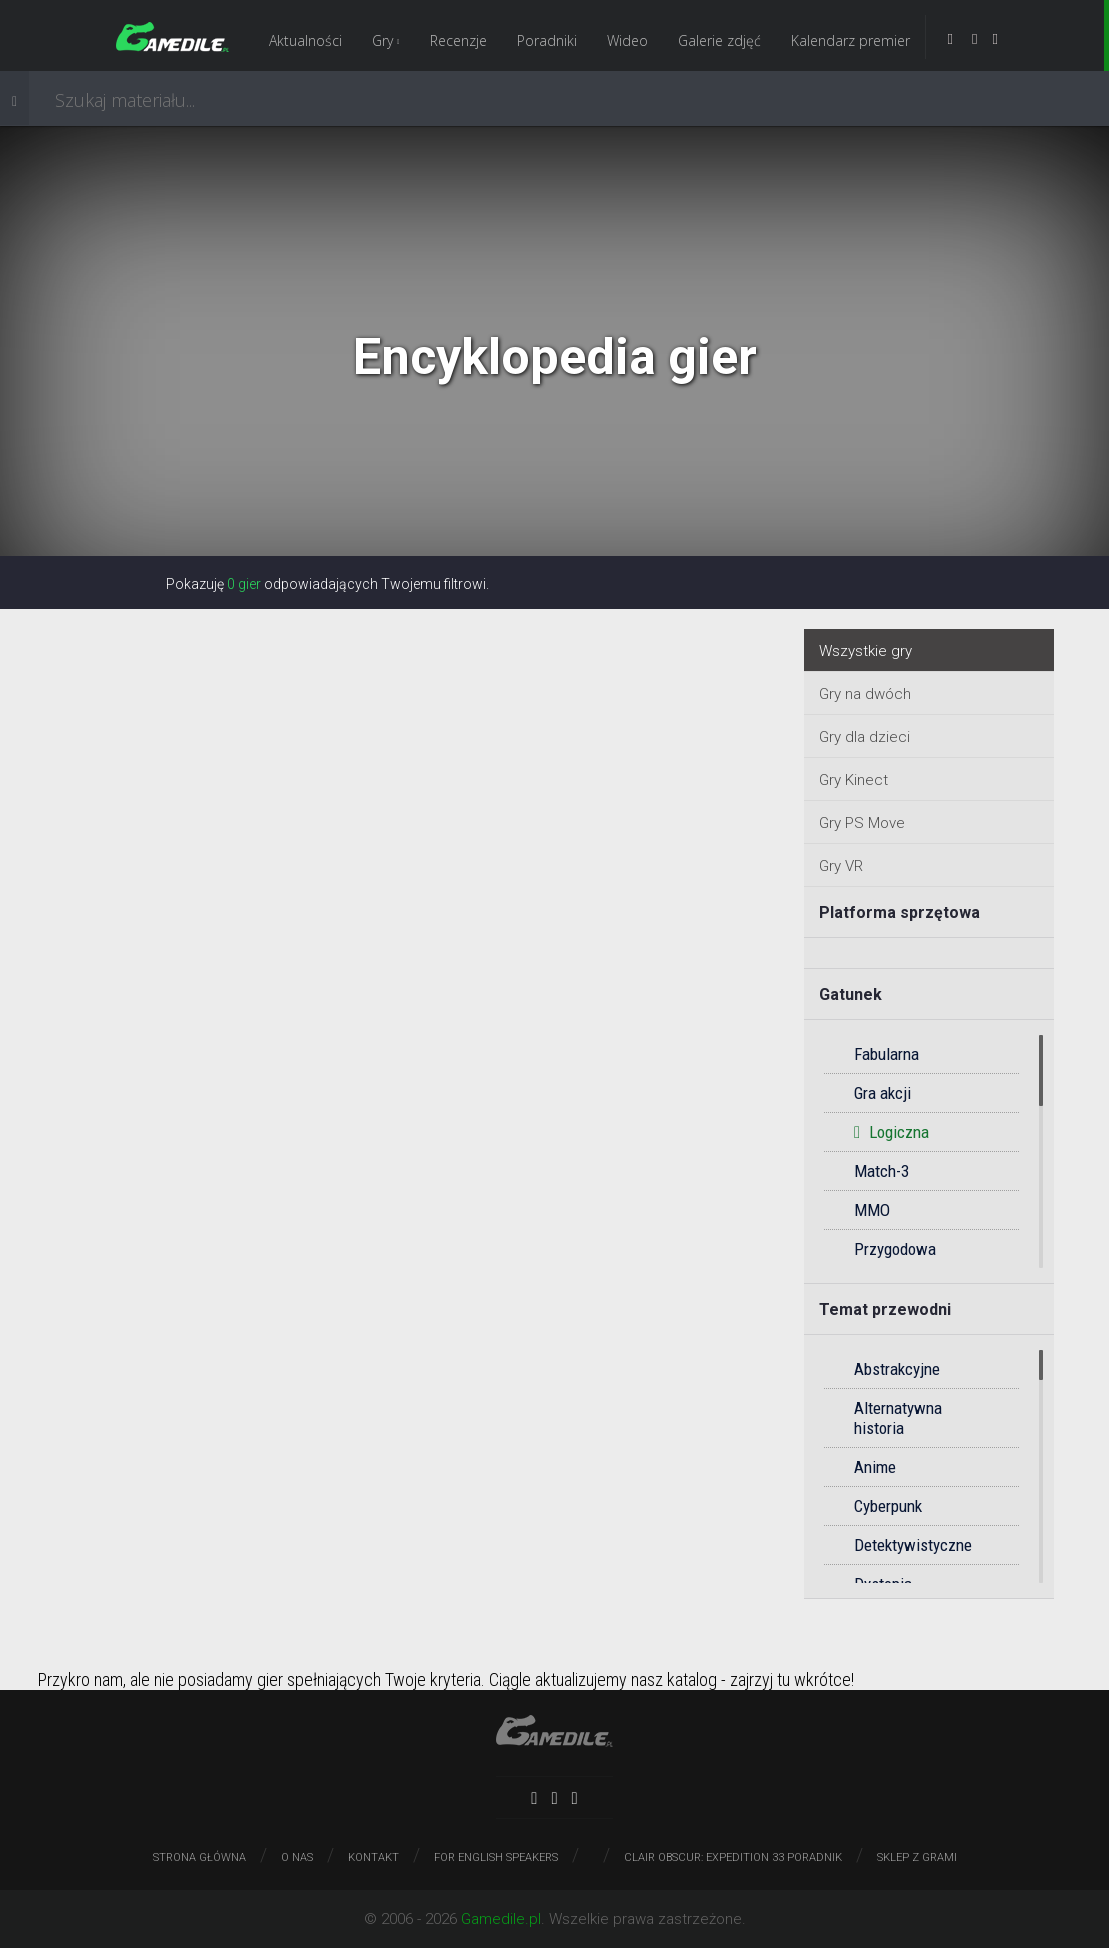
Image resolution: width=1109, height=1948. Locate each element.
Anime (875, 1467)
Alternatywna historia (898, 1418)
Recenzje (458, 40)
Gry (386, 40)
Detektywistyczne (913, 1545)
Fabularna (886, 1054)
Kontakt (373, 1857)
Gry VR (841, 866)
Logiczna (891, 1132)
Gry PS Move (862, 823)
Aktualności (305, 40)
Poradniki (547, 40)
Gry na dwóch (865, 694)
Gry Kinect (853, 780)
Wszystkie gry (865, 651)
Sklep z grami (917, 1857)
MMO (872, 1210)
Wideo (627, 40)
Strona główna (199, 1857)
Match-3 (881, 1171)
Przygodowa (895, 1249)
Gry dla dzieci (864, 737)
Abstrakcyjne (897, 1369)
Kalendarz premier (850, 40)
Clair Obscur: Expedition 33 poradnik (733, 1857)
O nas (297, 1857)
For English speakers (496, 1857)
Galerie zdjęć (719, 40)
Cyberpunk (888, 1506)
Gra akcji (882, 1093)
